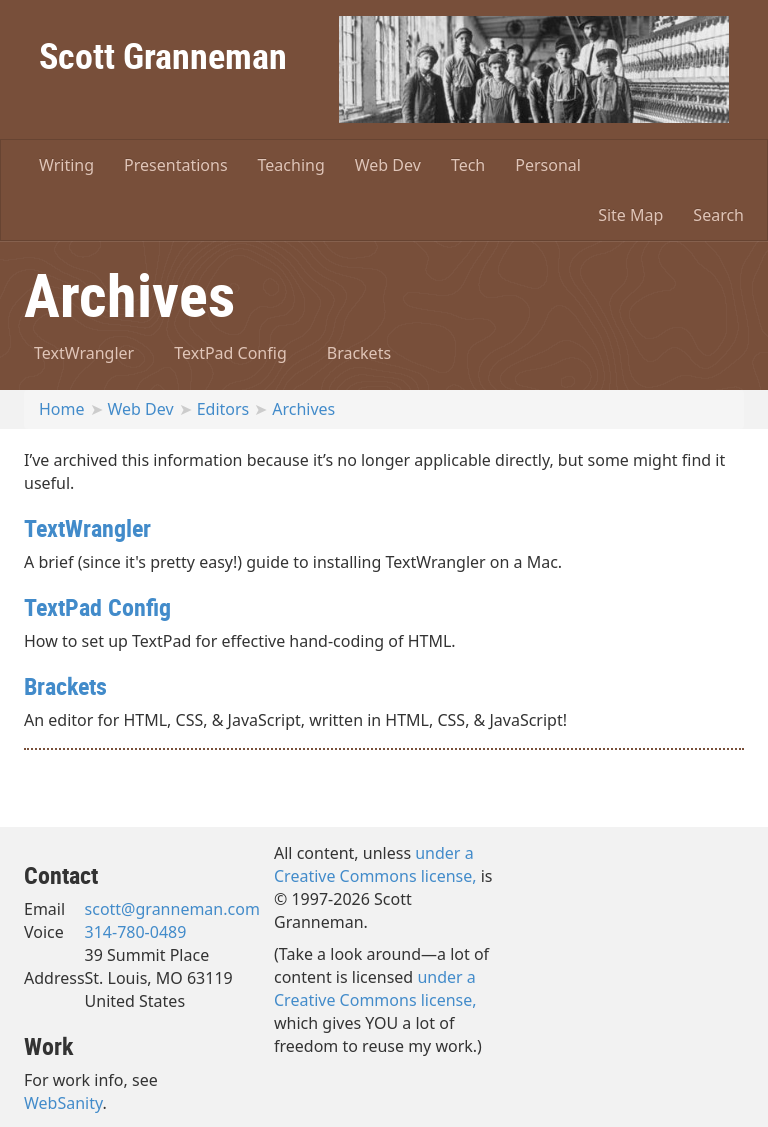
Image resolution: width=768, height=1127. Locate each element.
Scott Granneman (163, 55)
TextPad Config (230, 353)
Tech (468, 165)
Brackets (359, 353)
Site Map (630, 215)
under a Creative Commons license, (375, 864)
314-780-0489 (136, 932)
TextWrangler (84, 353)
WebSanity (63, 1103)
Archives (303, 409)
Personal (548, 165)
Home (62, 409)
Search (718, 215)
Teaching (291, 165)
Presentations (175, 165)
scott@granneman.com (172, 909)
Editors (223, 409)
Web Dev (388, 165)
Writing (66, 165)
